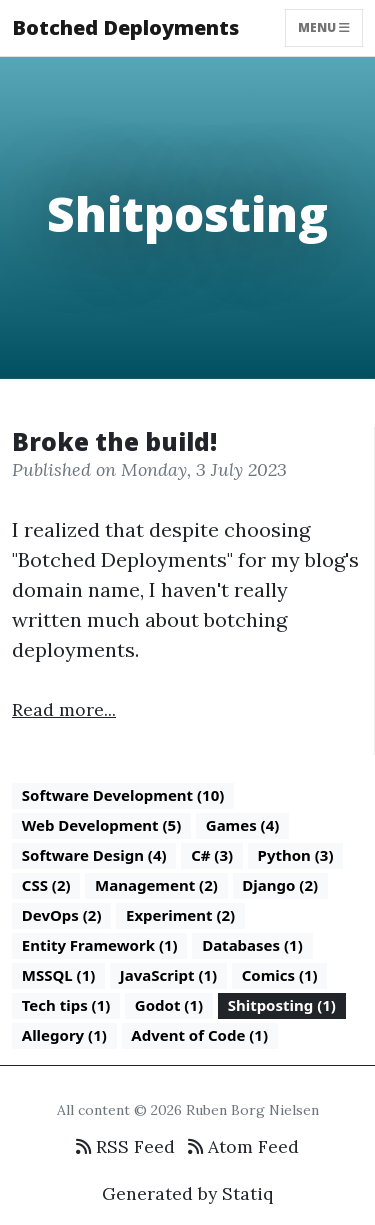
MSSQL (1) (59, 975)
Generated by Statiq (187, 1193)
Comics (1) (280, 975)
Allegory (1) (64, 1035)
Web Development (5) (102, 825)
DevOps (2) (62, 915)
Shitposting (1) (282, 1005)
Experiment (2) (180, 915)
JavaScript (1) (168, 975)
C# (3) (212, 855)
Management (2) (156, 885)
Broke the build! (114, 441)
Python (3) (296, 855)
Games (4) (243, 825)
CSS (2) (46, 885)
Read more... (64, 709)
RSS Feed (125, 1146)
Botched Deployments (125, 27)
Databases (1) (252, 945)
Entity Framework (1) (100, 945)
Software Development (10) (123, 795)
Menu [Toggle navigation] (324, 27)
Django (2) (280, 885)
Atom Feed (243, 1146)
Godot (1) (169, 1005)
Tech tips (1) (66, 1005)
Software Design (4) (94, 855)
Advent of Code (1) (199, 1035)
